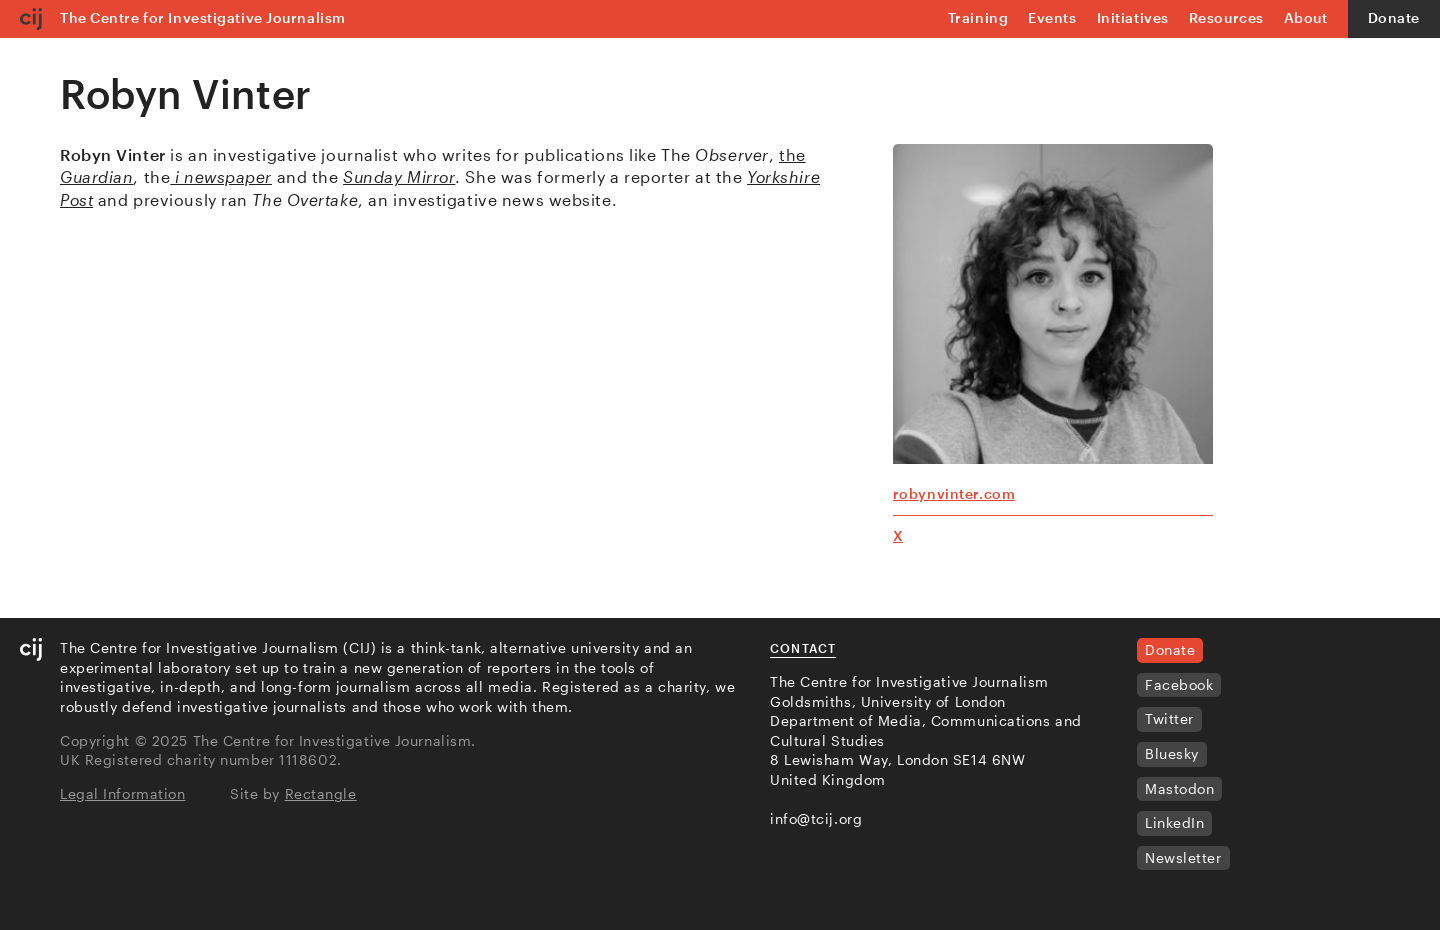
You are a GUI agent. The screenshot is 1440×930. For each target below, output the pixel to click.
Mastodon (1179, 788)
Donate (1394, 17)
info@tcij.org (816, 818)
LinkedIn (1174, 822)
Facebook (1179, 684)
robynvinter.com (954, 493)
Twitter (1169, 718)
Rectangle (321, 793)
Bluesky (1172, 753)
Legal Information (123, 793)
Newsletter (1183, 857)
